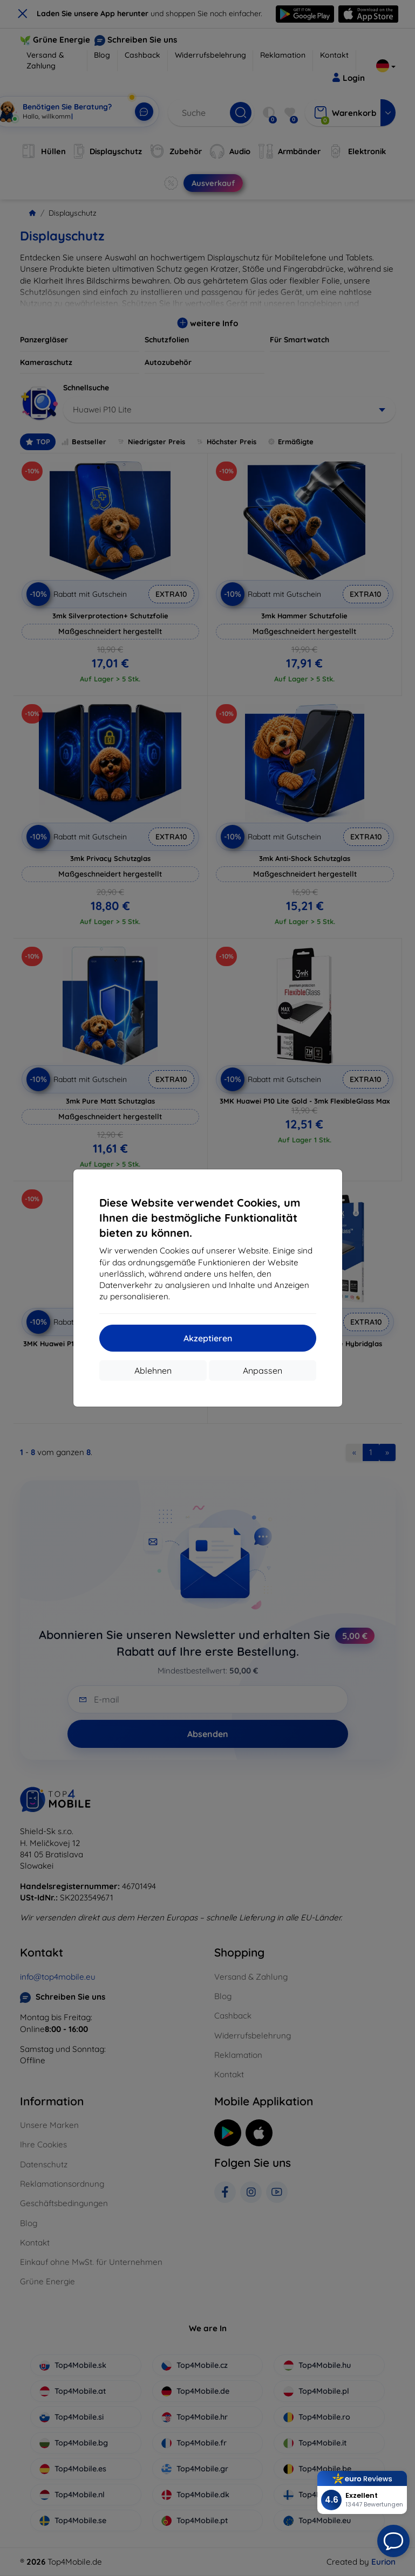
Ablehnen (153, 1370)
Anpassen (262, 1370)
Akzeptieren (207, 1338)
